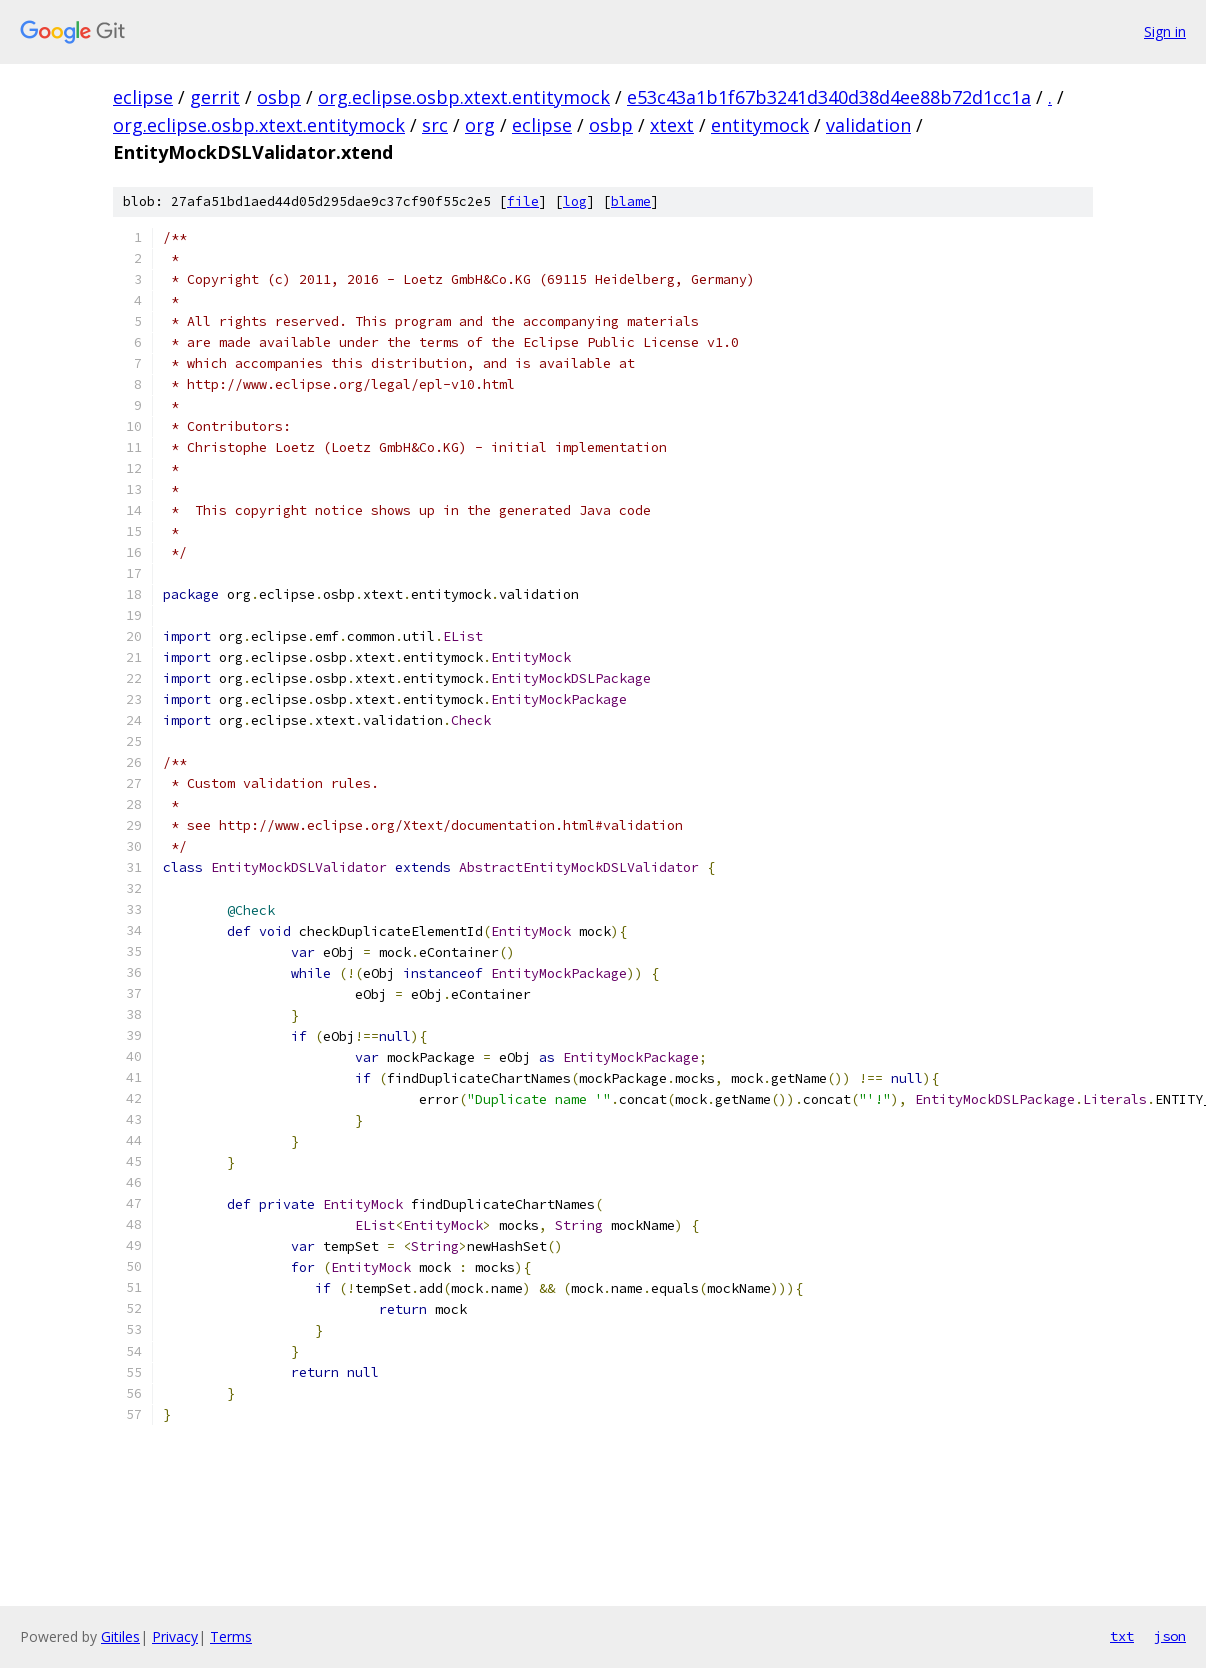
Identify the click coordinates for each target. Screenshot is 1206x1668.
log (575, 201)
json (1170, 1636)
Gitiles (120, 1636)
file (523, 201)
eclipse (143, 97)
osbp (279, 97)
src (435, 125)
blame (631, 201)
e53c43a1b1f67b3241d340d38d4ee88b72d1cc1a (829, 97)
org (480, 125)
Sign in (1165, 31)
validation (868, 125)
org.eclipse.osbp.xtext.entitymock (464, 97)
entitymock (760, 125)
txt (1122, 1636)
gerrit (215, 97)
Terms (231, 1636)
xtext (672, 125)
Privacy (175, 1636)
